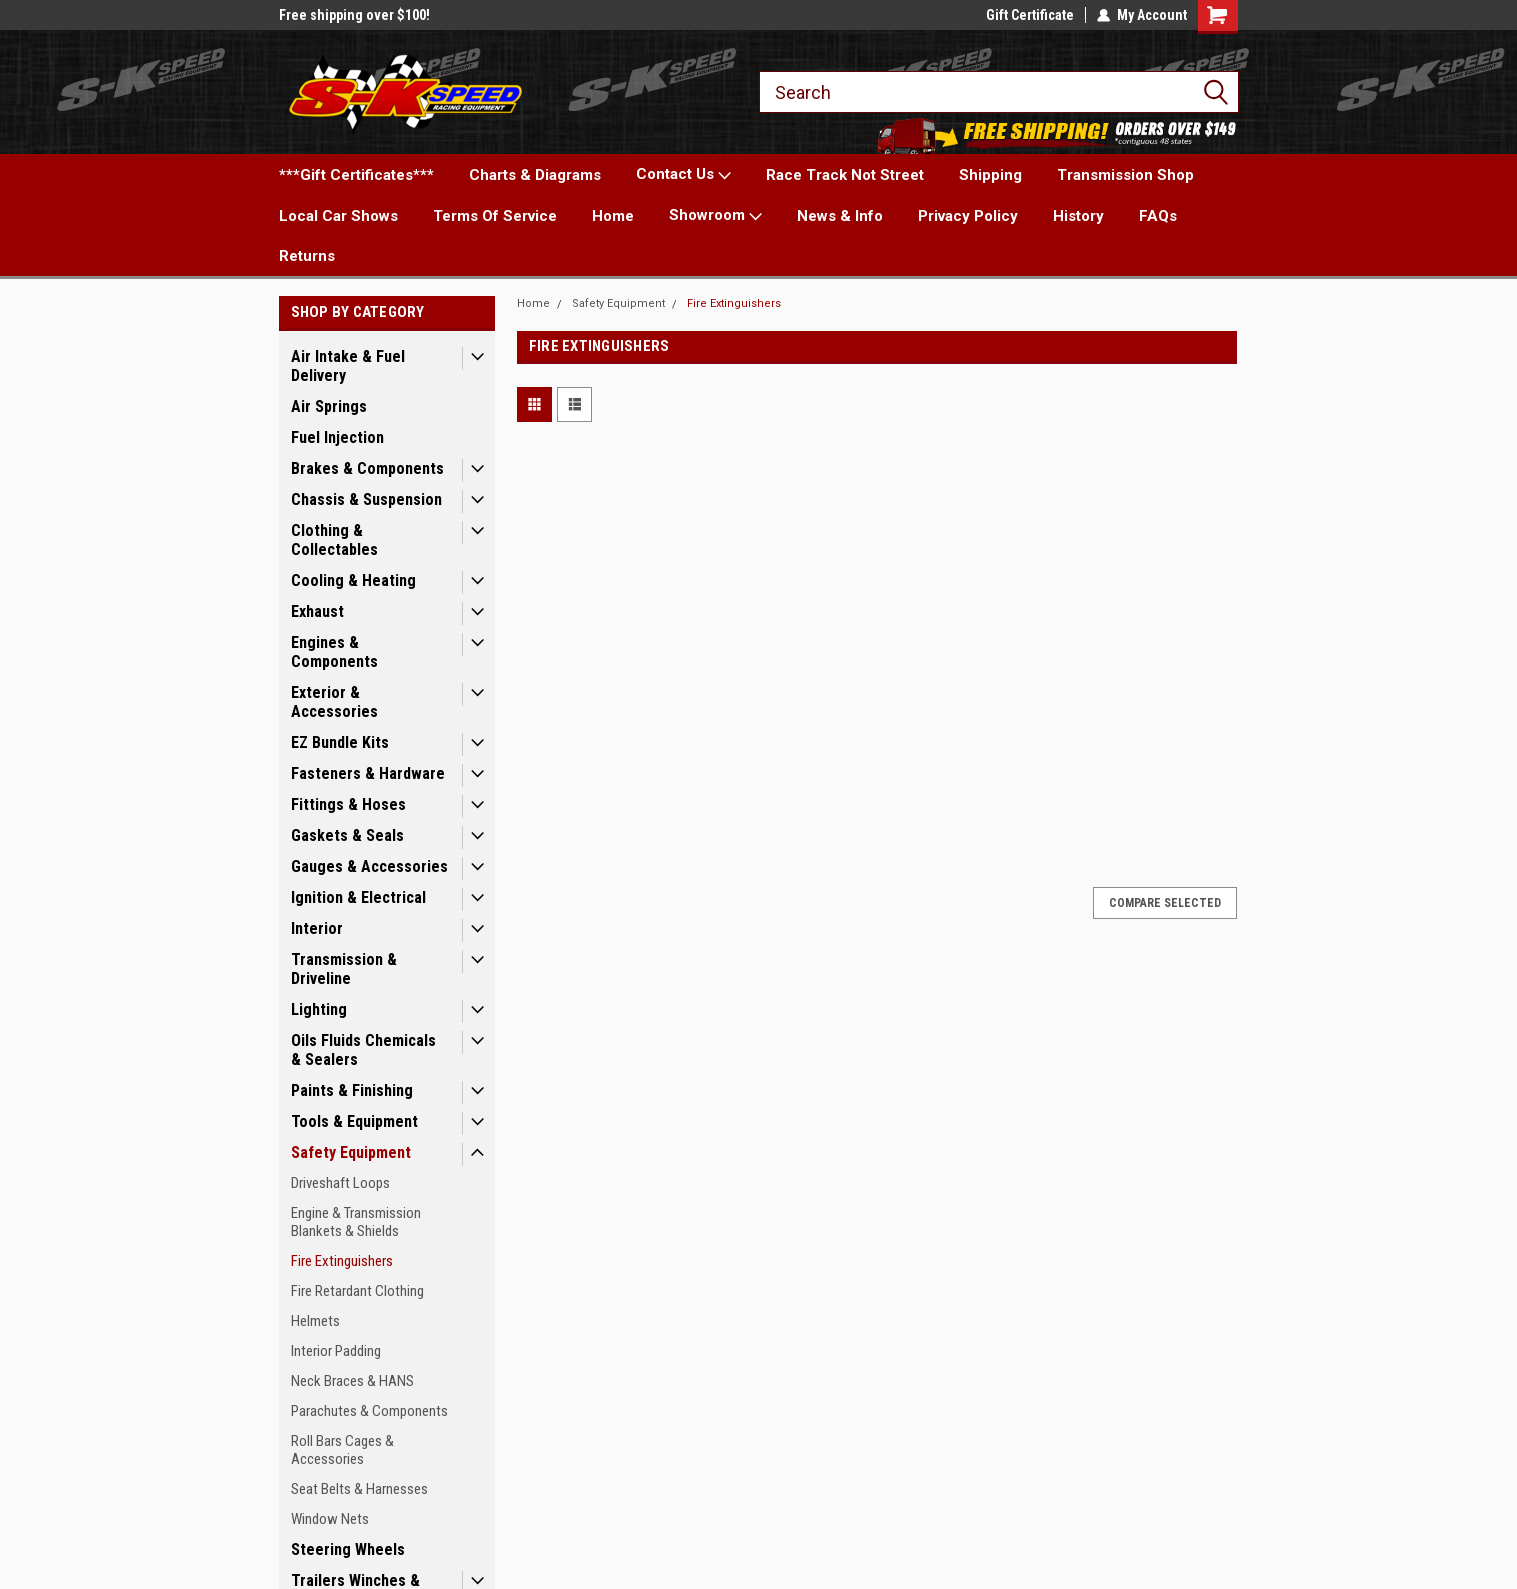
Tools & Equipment (354, 1121)
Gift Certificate (1030, 15)
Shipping (990, 175)
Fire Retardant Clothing (357, 1291)
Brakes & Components (367, 468)
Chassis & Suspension (366, 499)
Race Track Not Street (845, 175)
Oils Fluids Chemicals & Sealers (363, 1050)
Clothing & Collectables (334, 540)
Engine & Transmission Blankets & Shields (356, 1222)
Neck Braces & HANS (352, 1381)
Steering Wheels (348, 1549)
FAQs (1158, 216)
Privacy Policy (968, 216)
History (1078, 216)
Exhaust (317, 611)
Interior (317, 928)
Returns (307, 256)
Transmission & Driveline (344, 969)
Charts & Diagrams (535, 175)
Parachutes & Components (369, 1411)
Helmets (315, 1321)
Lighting (319, 1009)
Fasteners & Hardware (368, 773)
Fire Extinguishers (342, 1261)
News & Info (840, 216)
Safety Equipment (351, 1152)
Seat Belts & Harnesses (359, 1489)
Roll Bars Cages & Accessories (342, 1450)
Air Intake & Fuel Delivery (348, 366)
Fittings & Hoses (348, 804)
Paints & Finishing (352, 1090)
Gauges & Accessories (369, 866)
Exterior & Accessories (334, 702)
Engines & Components (334, 652)
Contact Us (683, 175)
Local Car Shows (338, 216)
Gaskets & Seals (347, 835)
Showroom (715, 216)
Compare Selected (1165, 903)
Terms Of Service (495, 216)
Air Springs (329, 406)
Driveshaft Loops (340, 1183)
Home (613, 216)
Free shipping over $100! (354, 15)
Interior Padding (336, 1351)
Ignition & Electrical (358, 897)
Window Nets (330, 1519)
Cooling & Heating (353, 580)
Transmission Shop (1125, 175)
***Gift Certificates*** (356, 175)
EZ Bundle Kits (340, 742)
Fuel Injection (337, 437)
